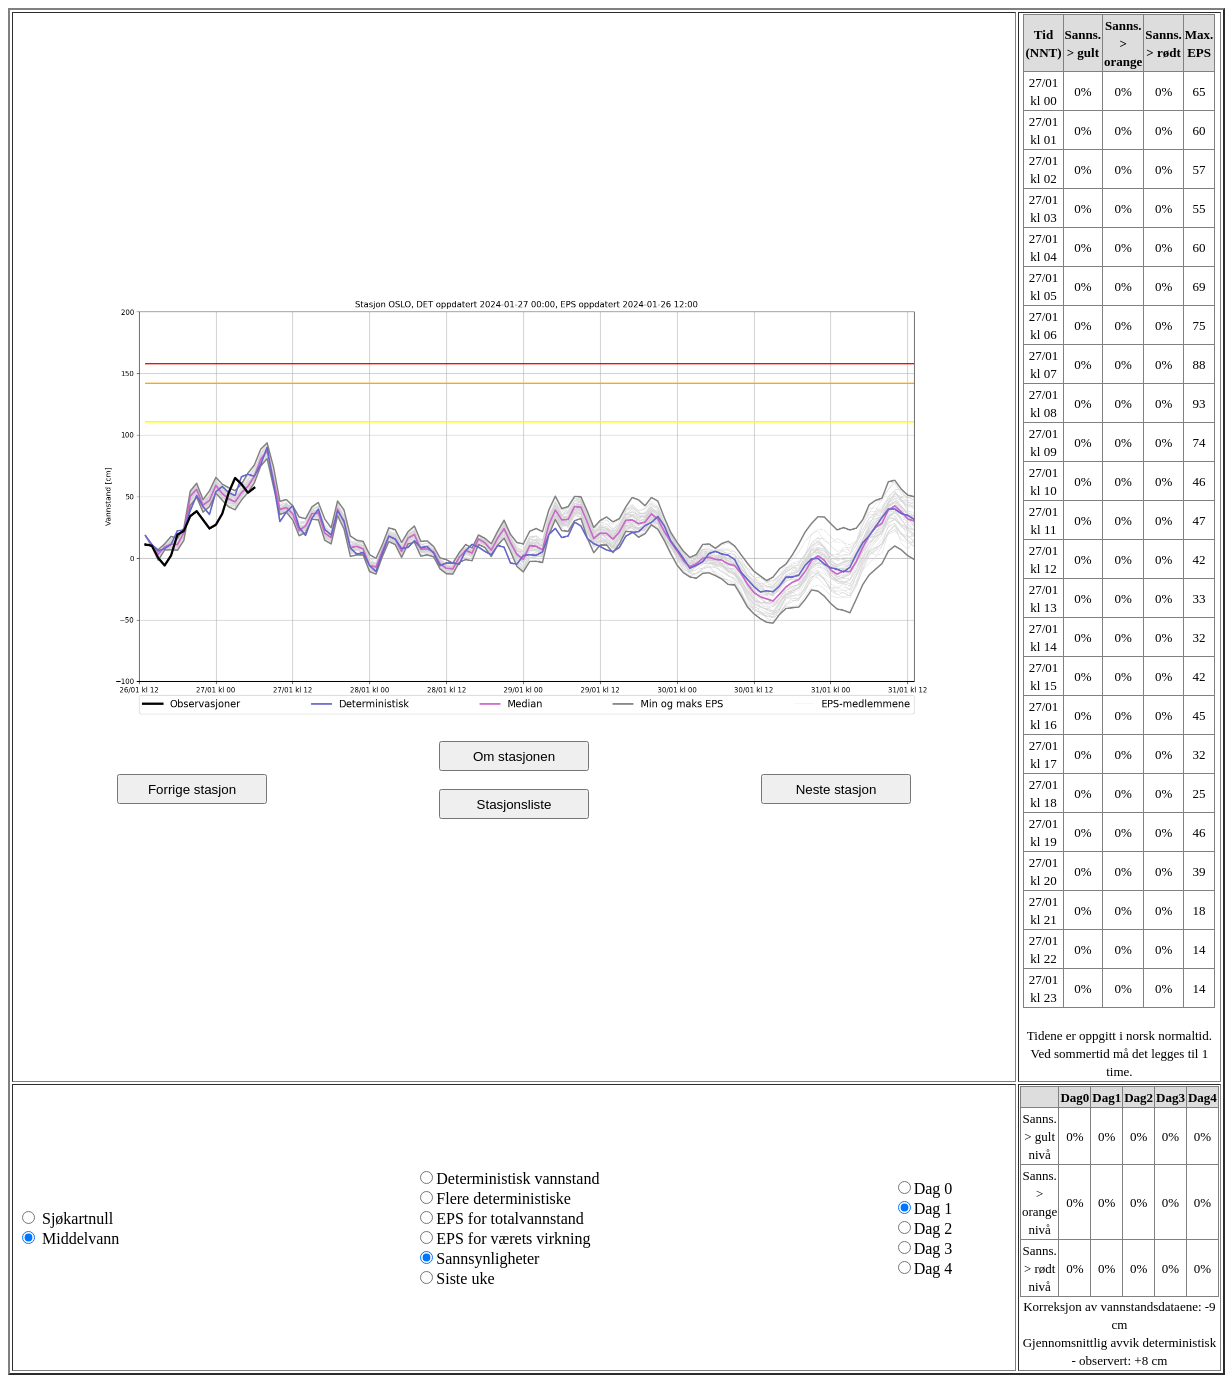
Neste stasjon (836, 789)
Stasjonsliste (514, 804)
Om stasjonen (514, 756)
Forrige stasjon (192, 789)
